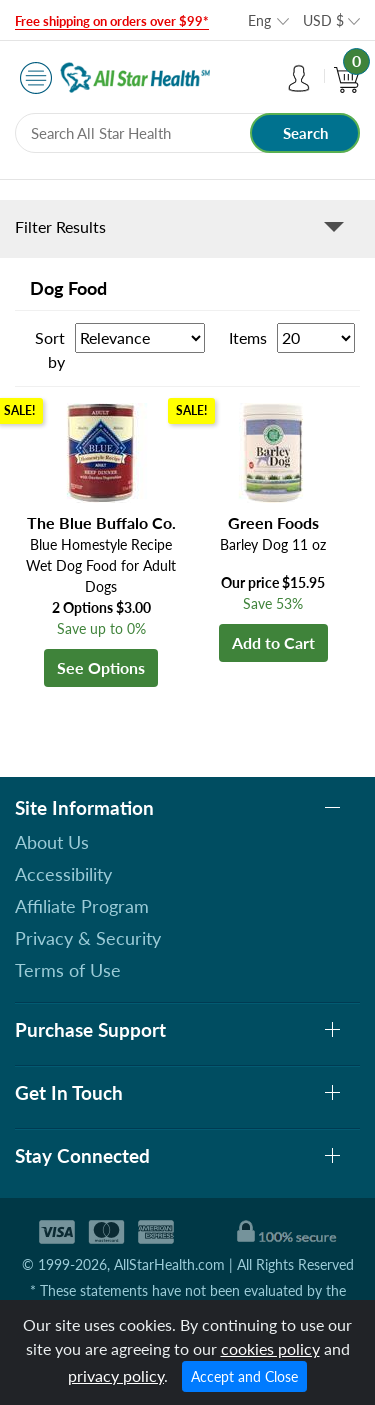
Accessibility (63, 874)
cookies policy (270, 1348)
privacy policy (116, 1375)
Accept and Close (244, 1376)
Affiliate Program (82, 906)
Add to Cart (273, 642)
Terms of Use (68, 970)
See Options (101, 667)
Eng (259, 20)
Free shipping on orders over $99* (112, 21)
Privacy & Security (88, 938)
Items (248, 337)
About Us (52, 842)
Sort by (50, 349)
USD (323, 20)
